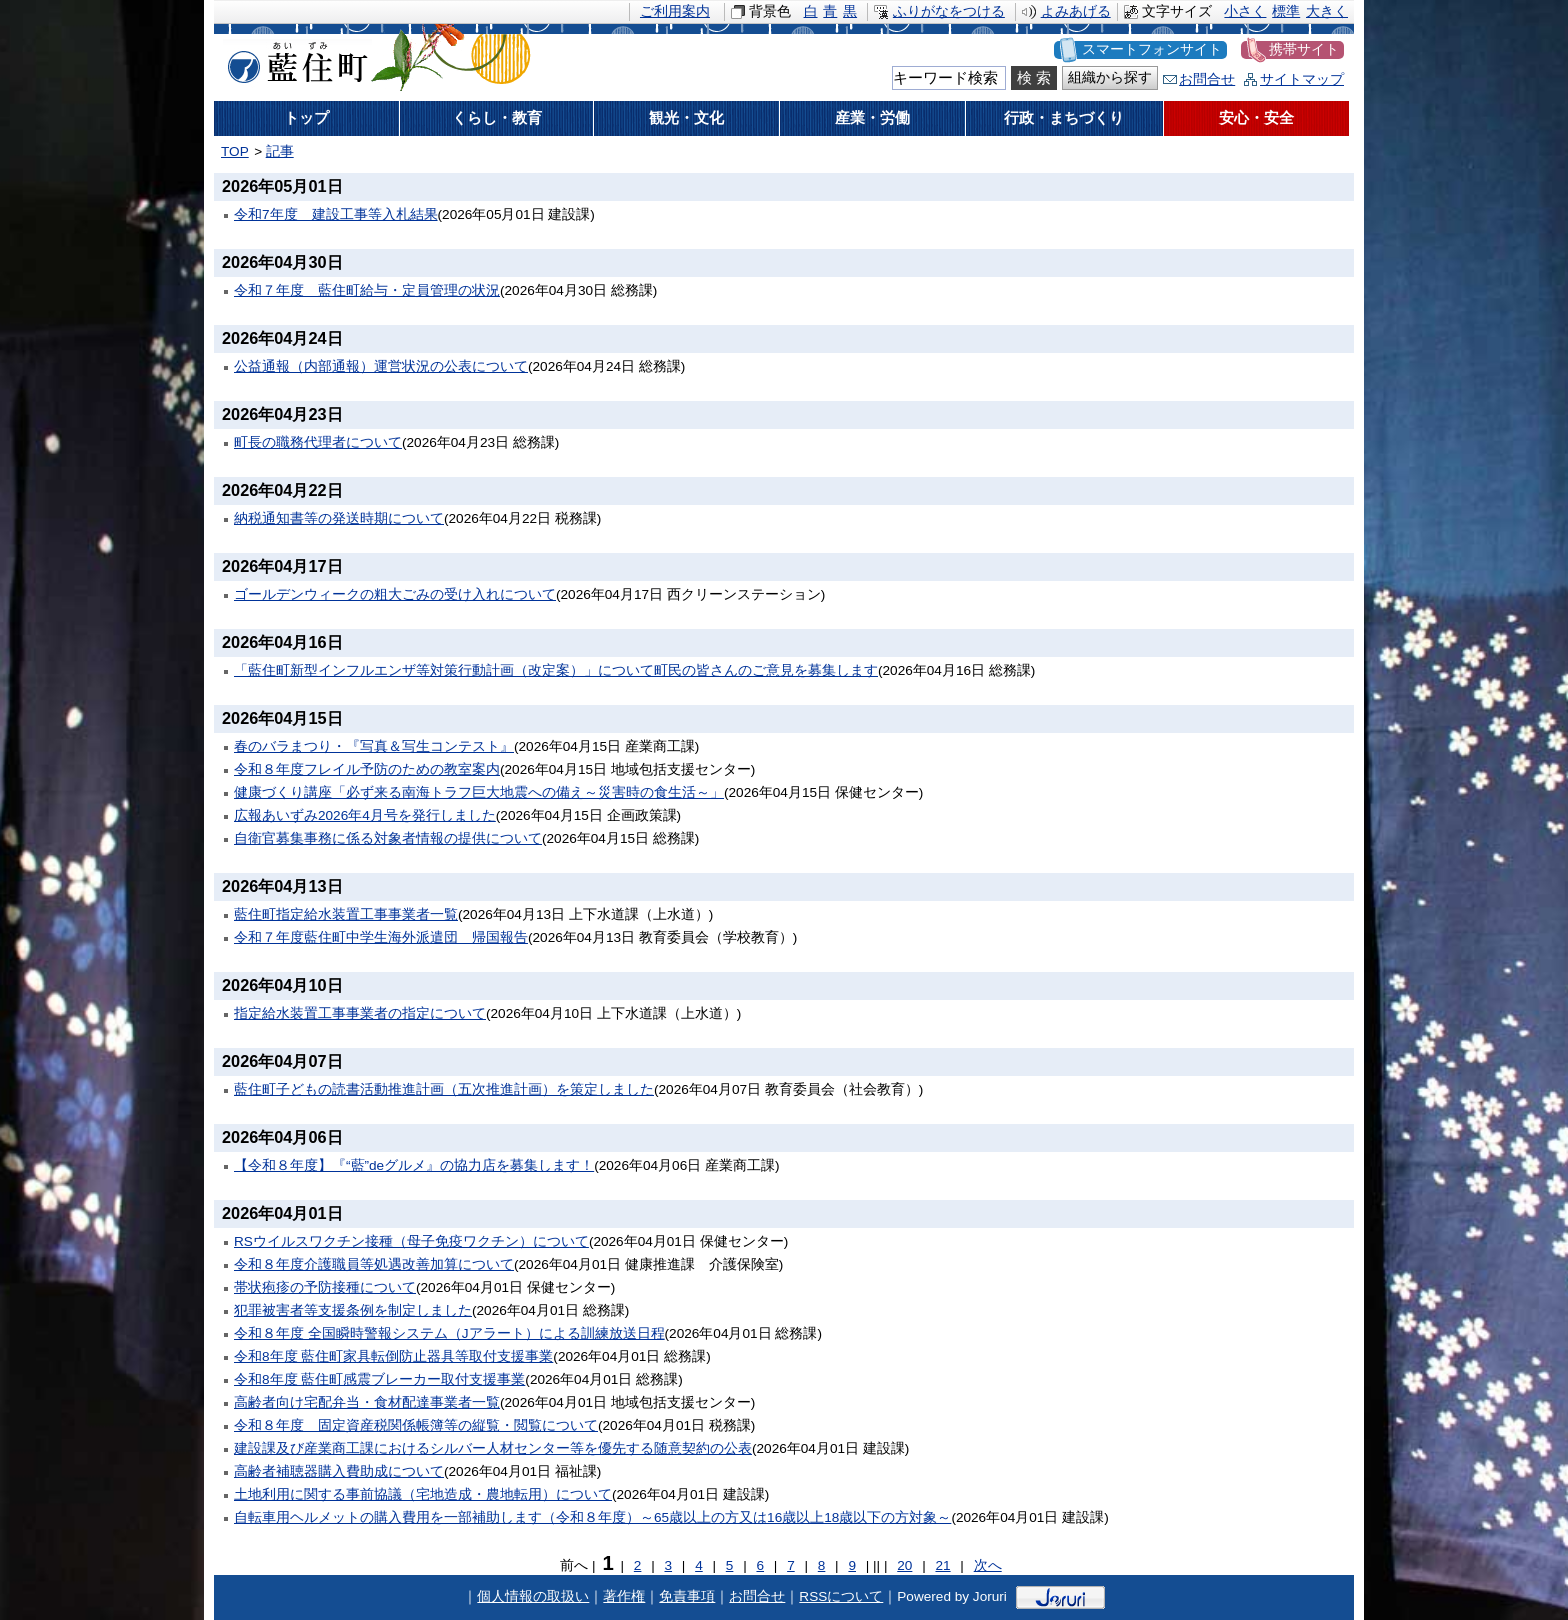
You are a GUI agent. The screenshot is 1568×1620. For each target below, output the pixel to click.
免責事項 (687, 1596)
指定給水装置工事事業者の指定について (360, 1013)
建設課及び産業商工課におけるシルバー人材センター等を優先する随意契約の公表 (493, 1448)
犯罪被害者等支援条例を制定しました (353, 1310)
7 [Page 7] (791, 1565)
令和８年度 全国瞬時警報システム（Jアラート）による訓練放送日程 (449, 1333)
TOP (235, 151)
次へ (988, 1565)
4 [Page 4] (699, 1565)
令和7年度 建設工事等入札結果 (336, 214)
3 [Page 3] (669, 1565)
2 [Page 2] (638, 1565)
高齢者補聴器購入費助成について (339, 1471)
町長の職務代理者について (318, 442)
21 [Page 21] (942, 1565)
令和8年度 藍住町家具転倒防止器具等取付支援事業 (393, 1356)
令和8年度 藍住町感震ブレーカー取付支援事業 (379, 1379)
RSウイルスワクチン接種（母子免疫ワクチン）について (411, 1241)
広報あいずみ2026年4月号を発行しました (365, 815)
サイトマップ (1302, 79)
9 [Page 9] (852, 1565)
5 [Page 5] (730, 1565)
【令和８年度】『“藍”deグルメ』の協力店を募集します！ (414, 1165)
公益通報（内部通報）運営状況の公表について (381, 366)
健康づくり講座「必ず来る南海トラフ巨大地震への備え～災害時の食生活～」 (479, 792)
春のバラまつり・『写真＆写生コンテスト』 (374, 746)
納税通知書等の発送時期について (339, 518)
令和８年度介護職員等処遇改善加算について (374, 1264)
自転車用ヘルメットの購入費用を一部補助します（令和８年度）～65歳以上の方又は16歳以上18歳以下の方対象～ (592, 1517)
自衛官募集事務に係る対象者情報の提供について (388, 838)
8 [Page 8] (822, 1565)
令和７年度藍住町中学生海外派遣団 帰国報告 (381, 937)
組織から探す (1110, 77)
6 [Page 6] (760, 1565)
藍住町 (294, 59)
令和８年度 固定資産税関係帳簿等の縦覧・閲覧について (416, 1425)
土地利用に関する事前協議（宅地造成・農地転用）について (423, 1494)
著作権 (624, 1596)
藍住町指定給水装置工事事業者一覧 (346, 914)
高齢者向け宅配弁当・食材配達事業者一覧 (367, 1402)
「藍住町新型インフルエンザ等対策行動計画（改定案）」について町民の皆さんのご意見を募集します (556, 670)
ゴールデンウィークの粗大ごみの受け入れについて (395, 594)
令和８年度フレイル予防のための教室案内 (367, 769)
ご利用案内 (675, 11)
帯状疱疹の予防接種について (325, 1287)
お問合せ (1207, 79)
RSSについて (841, 1596)
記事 (280, 151)
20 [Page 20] (904, 1565)
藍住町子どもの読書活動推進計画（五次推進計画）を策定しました (444, 1089)
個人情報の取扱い (533, 1596)
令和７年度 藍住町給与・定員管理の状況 (367, 290)
